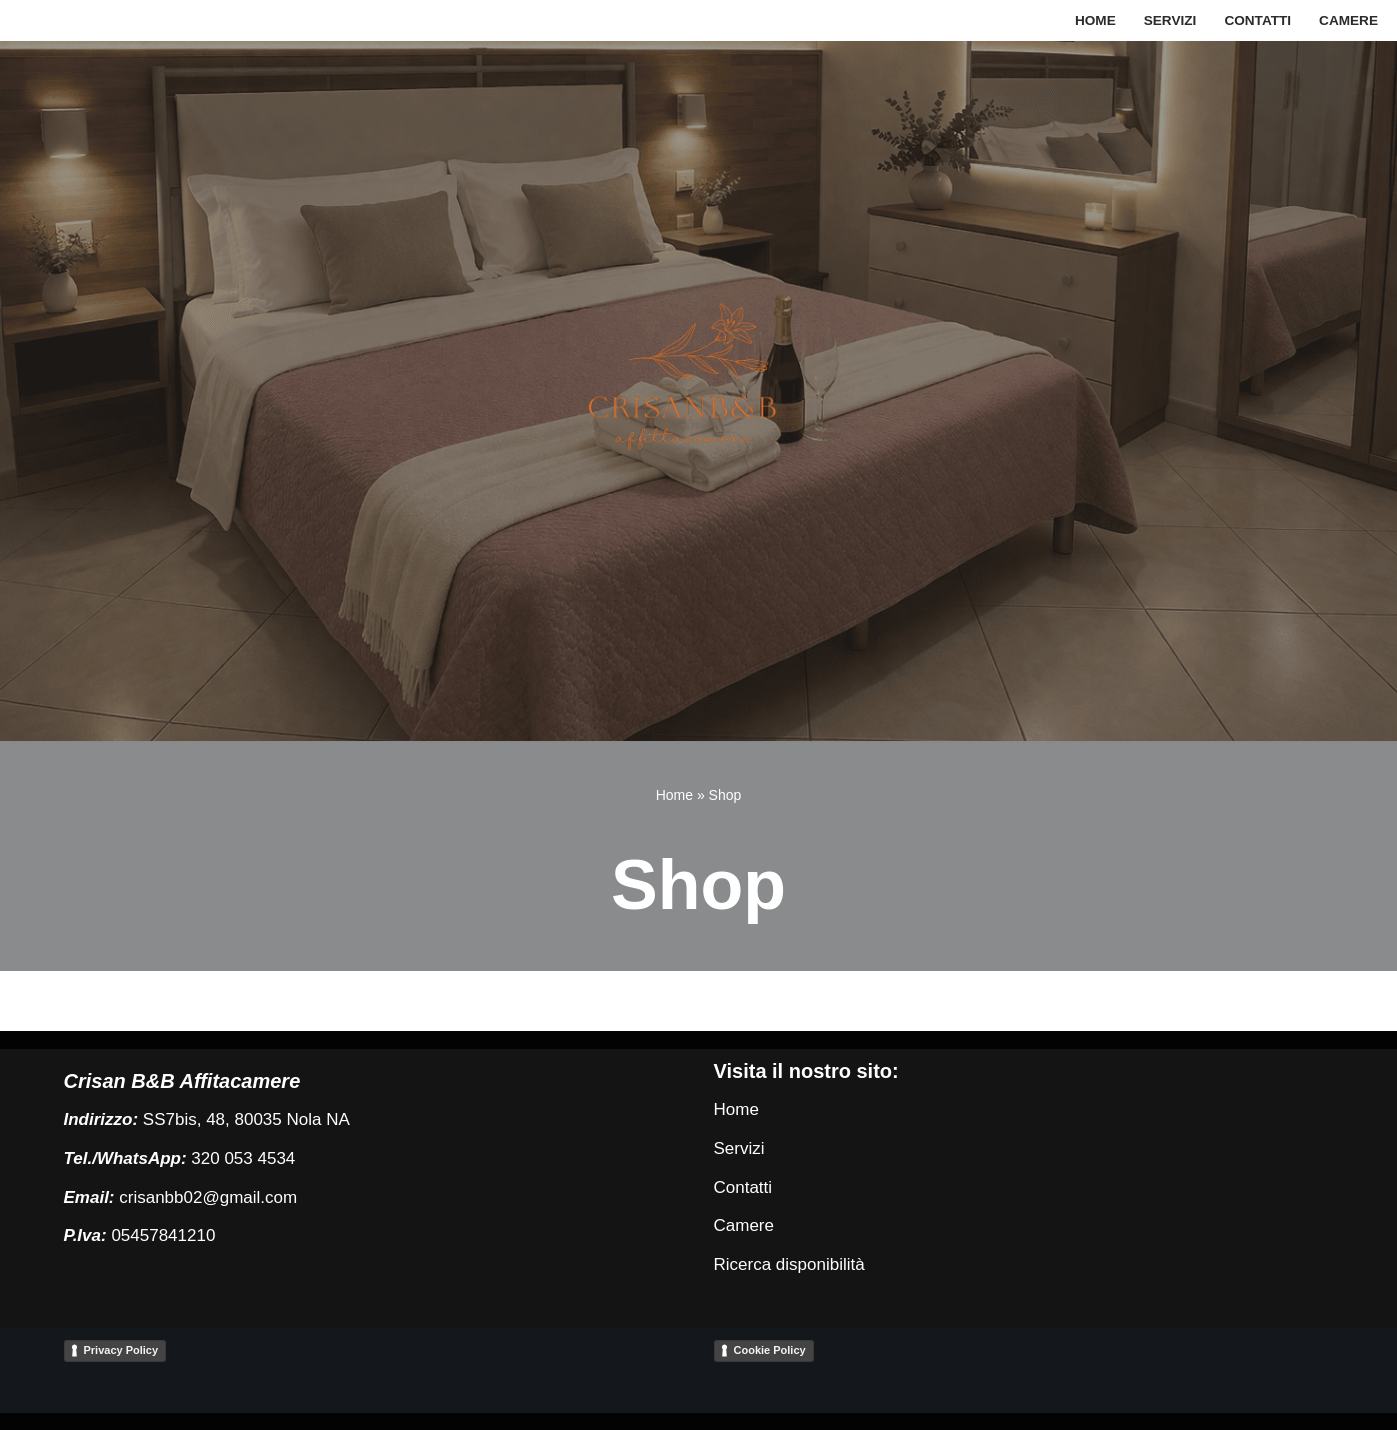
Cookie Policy (770, 1350)
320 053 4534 (243, 1158)
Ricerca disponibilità (789, 1264)
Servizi (1170, 20)
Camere (1348, 20)
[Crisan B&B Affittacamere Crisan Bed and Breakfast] (699, 390)
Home (1095, 20)
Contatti (1257, 20)
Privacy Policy (121, 1350)
